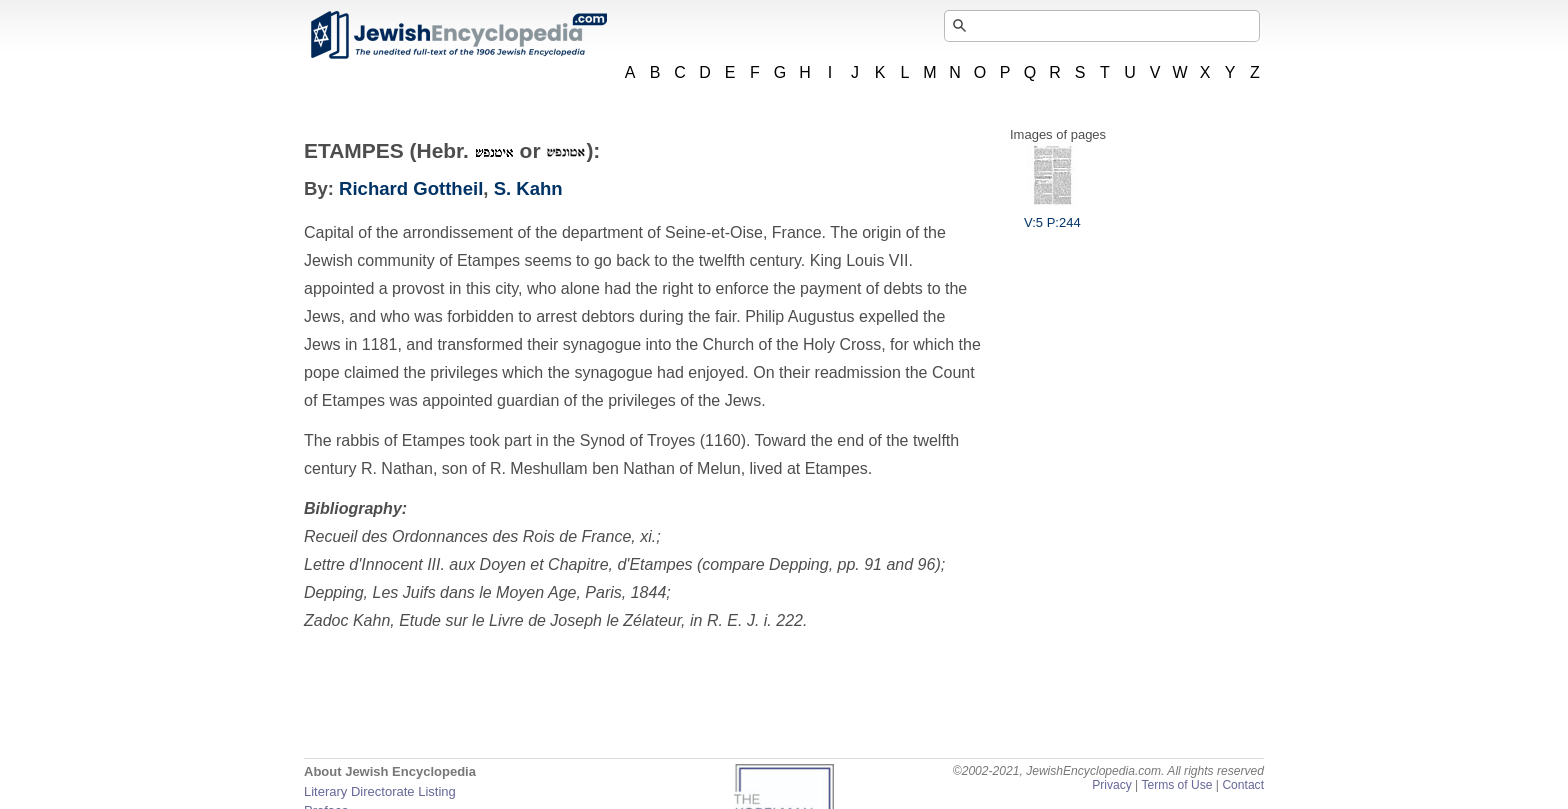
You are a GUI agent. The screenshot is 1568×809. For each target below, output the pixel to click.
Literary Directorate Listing (380, 791)
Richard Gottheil (411, 188)
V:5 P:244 (1052, 215)
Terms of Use (1176, 785)
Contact (1243, 785)
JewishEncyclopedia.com (458, 35)
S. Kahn (528, 188)
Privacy (1112, 785)
